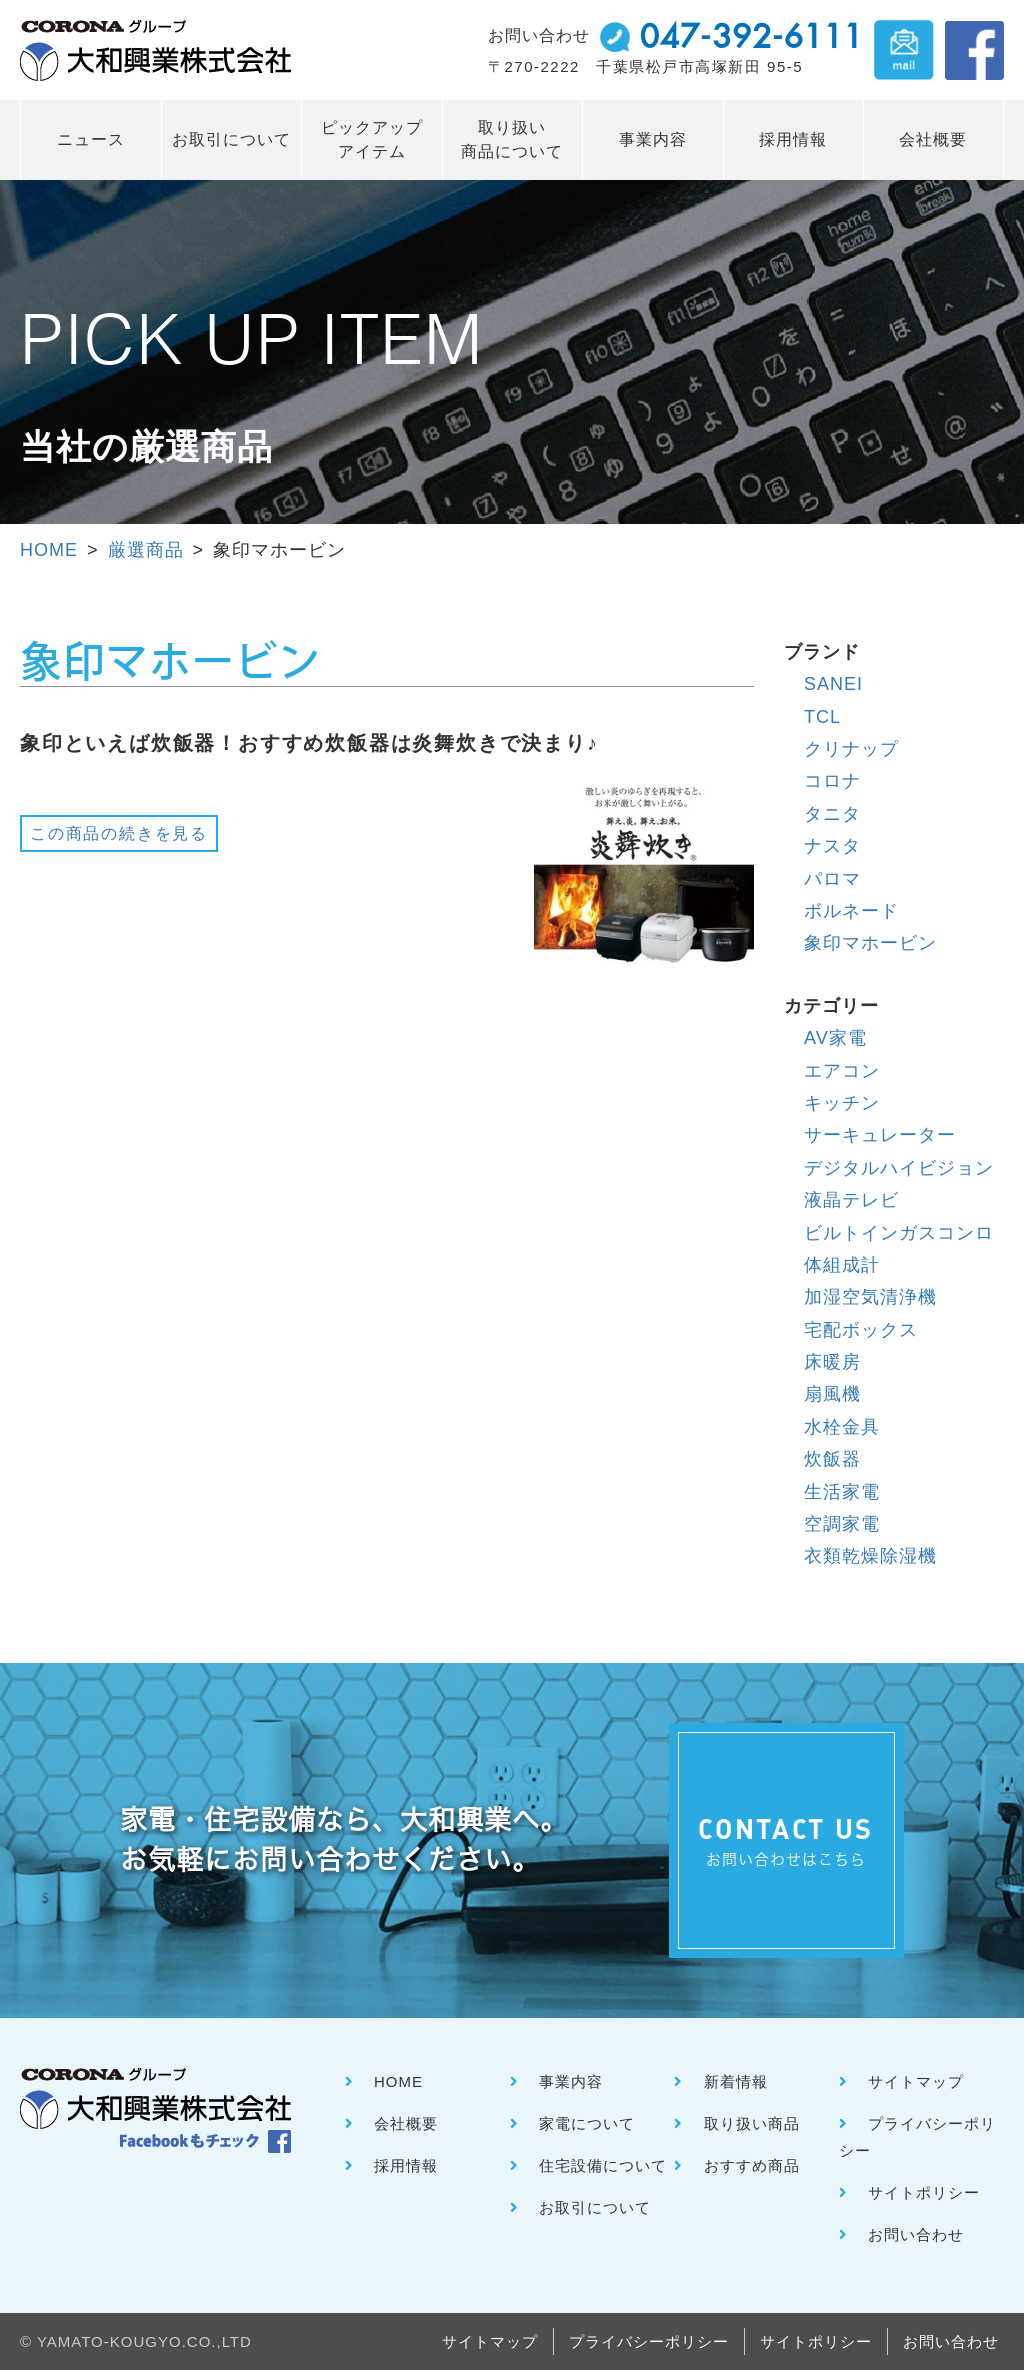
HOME (49, 550)
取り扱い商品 (752, 2123)
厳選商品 (146, 550)
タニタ (832, 814)
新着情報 (736, 2081)
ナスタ (832, 846)
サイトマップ (916, 2081)
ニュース (91, 139)
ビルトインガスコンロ (899, 1233)
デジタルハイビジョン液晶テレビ (899, 1184)
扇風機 (832, 1394)
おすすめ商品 (752, 2165)
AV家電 (835, 1038)
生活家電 (842, 1492)
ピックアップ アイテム (372, 139)
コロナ (832, 781)
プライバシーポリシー (649, 2341)
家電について (587, 2123)
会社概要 (933, 139)
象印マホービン (870, 943)
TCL (822, 717)
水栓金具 (842, 1427)
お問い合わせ (916, 2234)
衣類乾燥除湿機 (870, 1556)
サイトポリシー (924, 2192)
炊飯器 (832, 1459)
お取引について (231, 139)
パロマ (832, 879)
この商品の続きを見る (119, 833)
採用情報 (793, 139)
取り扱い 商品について (512, 139)
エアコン (842, 1071)
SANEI (833, 684)
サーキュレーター (880, 1135)
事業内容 (653, 139)
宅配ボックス (861, 1330)
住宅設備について (603, 2165)
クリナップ (851, 749)
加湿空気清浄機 (870, 1297)
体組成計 (842, 1265)
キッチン (842, 1103)
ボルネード (851, 911)
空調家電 (842, 1524)
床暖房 (832, 1362)
